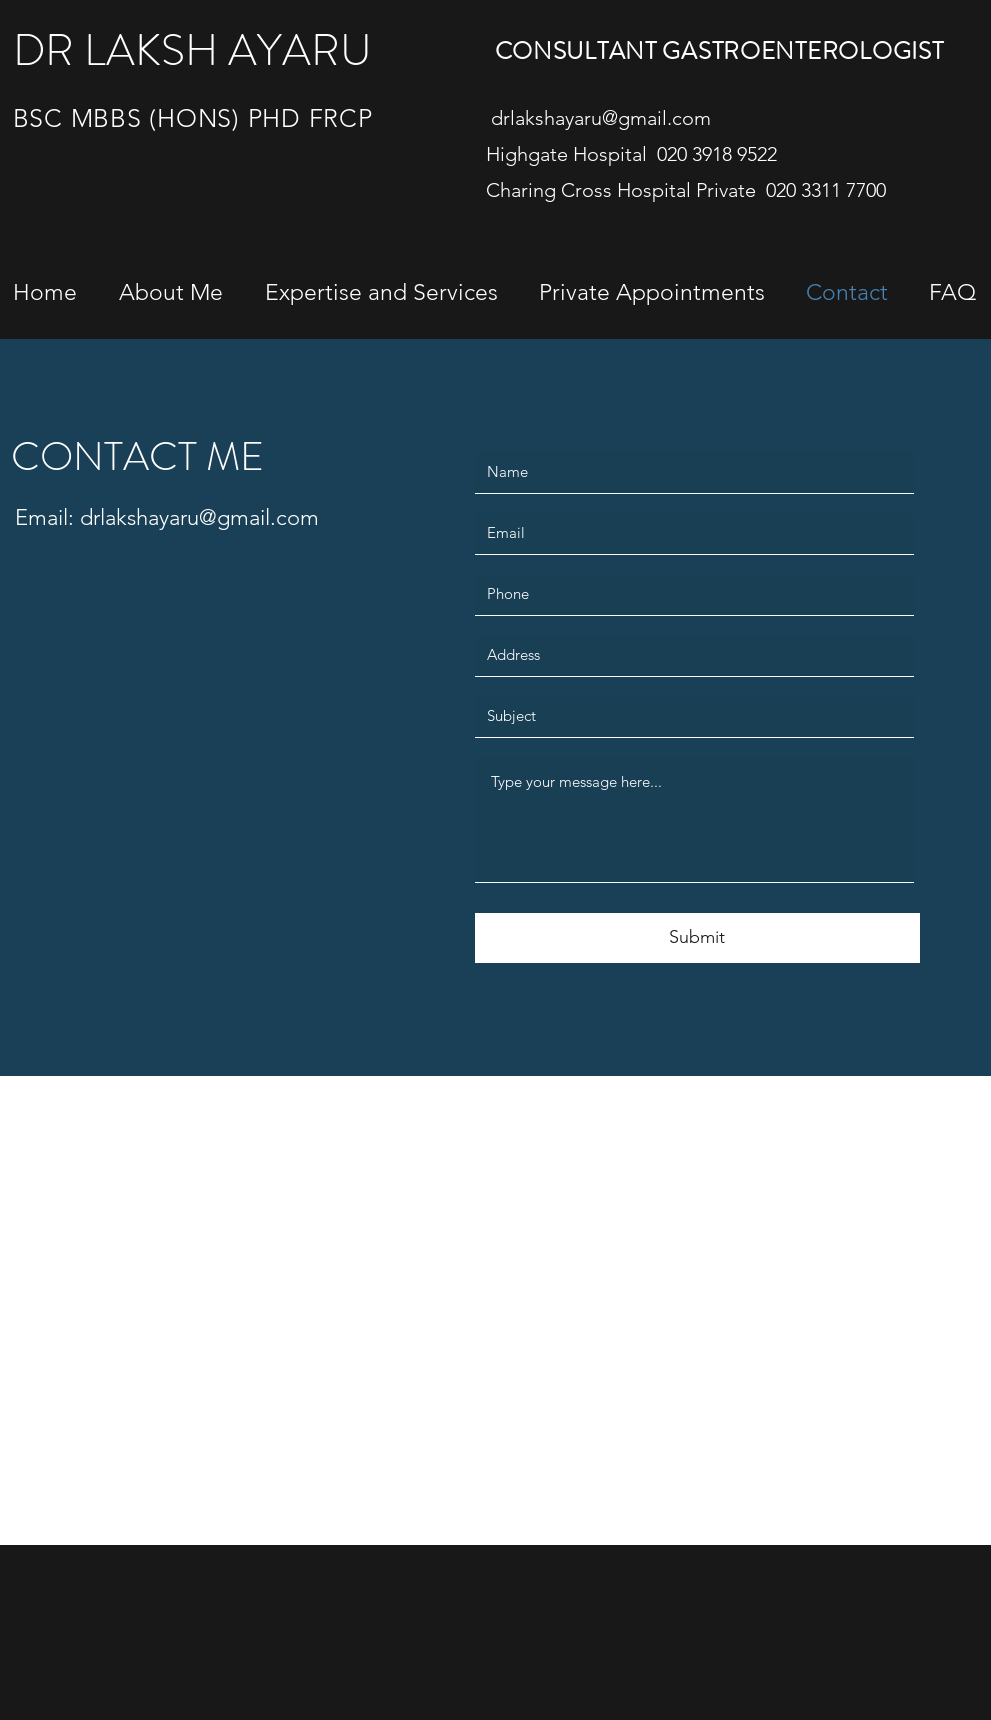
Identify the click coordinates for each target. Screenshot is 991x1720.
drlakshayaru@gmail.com (601, 118)
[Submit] (697, 938)
